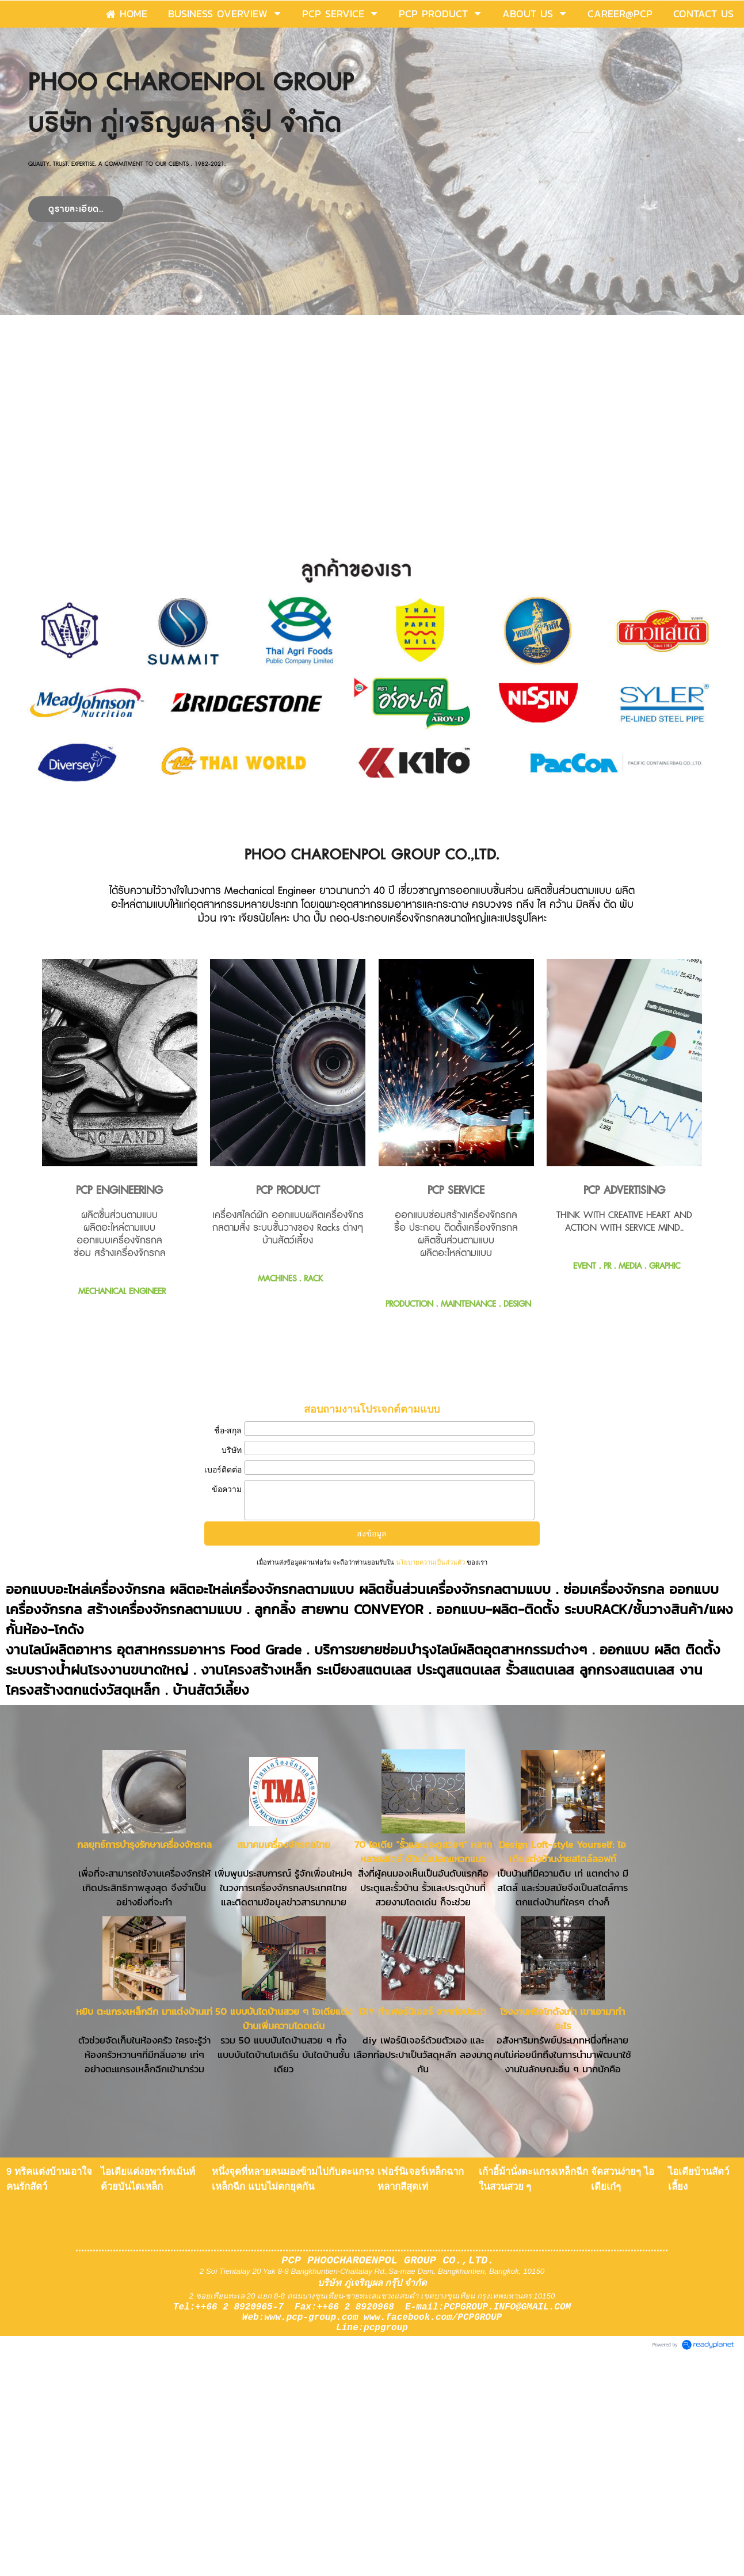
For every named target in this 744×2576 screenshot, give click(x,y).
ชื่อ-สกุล (228, 1430)
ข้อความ (227, 1489)
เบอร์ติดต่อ (223, 1469)
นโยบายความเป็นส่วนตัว (430, 1562)
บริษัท (232, 1450)
